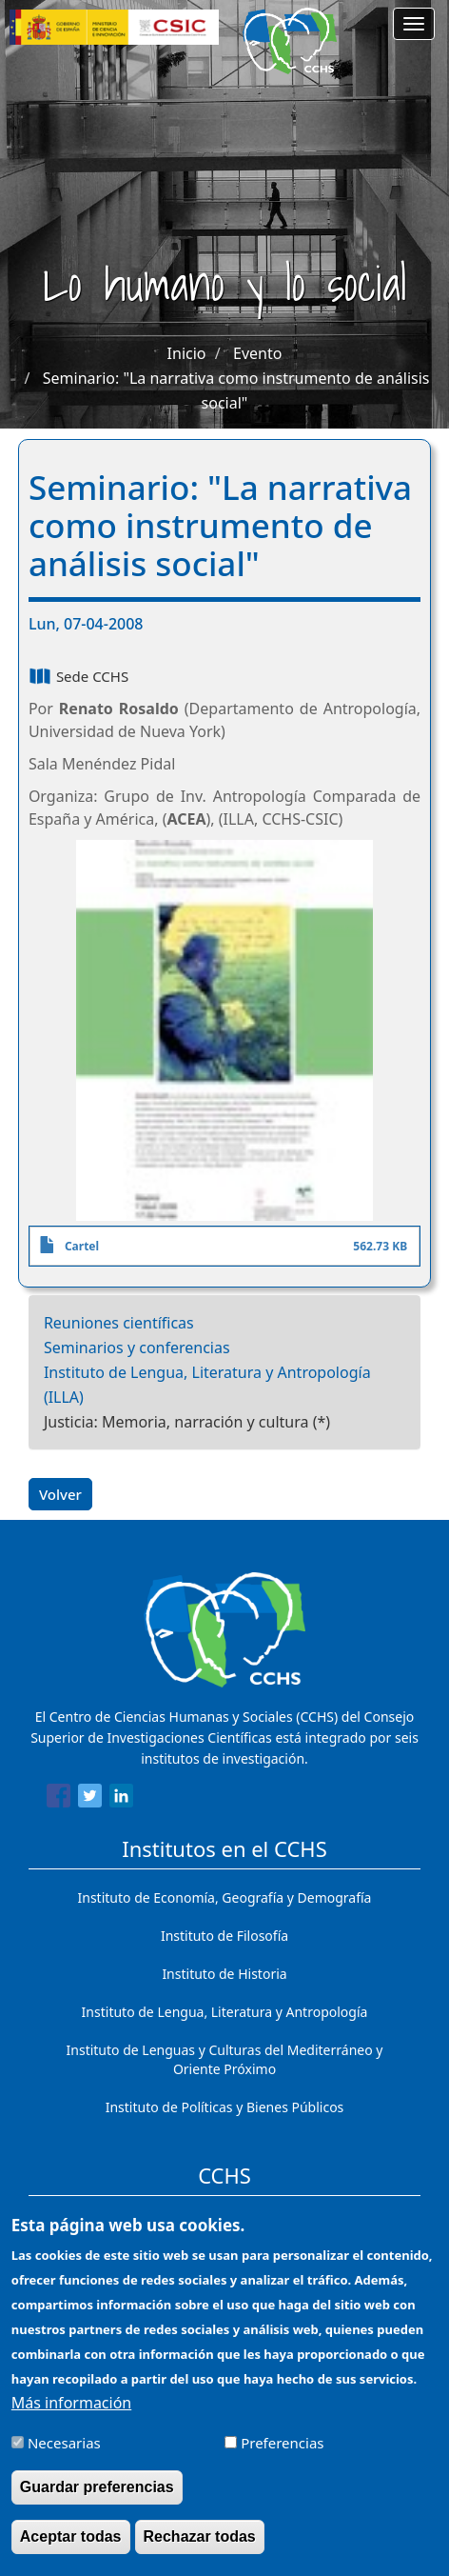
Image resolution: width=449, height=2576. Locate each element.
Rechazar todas (200, 2550)
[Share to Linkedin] (121, 1799)
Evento (257, 353)
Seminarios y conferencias (137, 1347)
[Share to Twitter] (90, 1799)
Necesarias (64, 2456)
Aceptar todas (71, 2550)
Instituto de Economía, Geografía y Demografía (225, 1897)
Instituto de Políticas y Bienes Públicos (225, 2107)
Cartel (82, 1246)
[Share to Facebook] (58, 1799)
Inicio (186, 353)
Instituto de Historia (224, 1974)
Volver (60, 1494)
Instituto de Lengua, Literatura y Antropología (225, 2012)
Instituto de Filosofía (224, 1936)
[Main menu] (414, 24)
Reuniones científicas (119, 1322)
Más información (71, 2416)
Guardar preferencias (97, 2500)
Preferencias (282, 2456)
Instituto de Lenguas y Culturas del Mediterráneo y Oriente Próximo (225, 2059)
